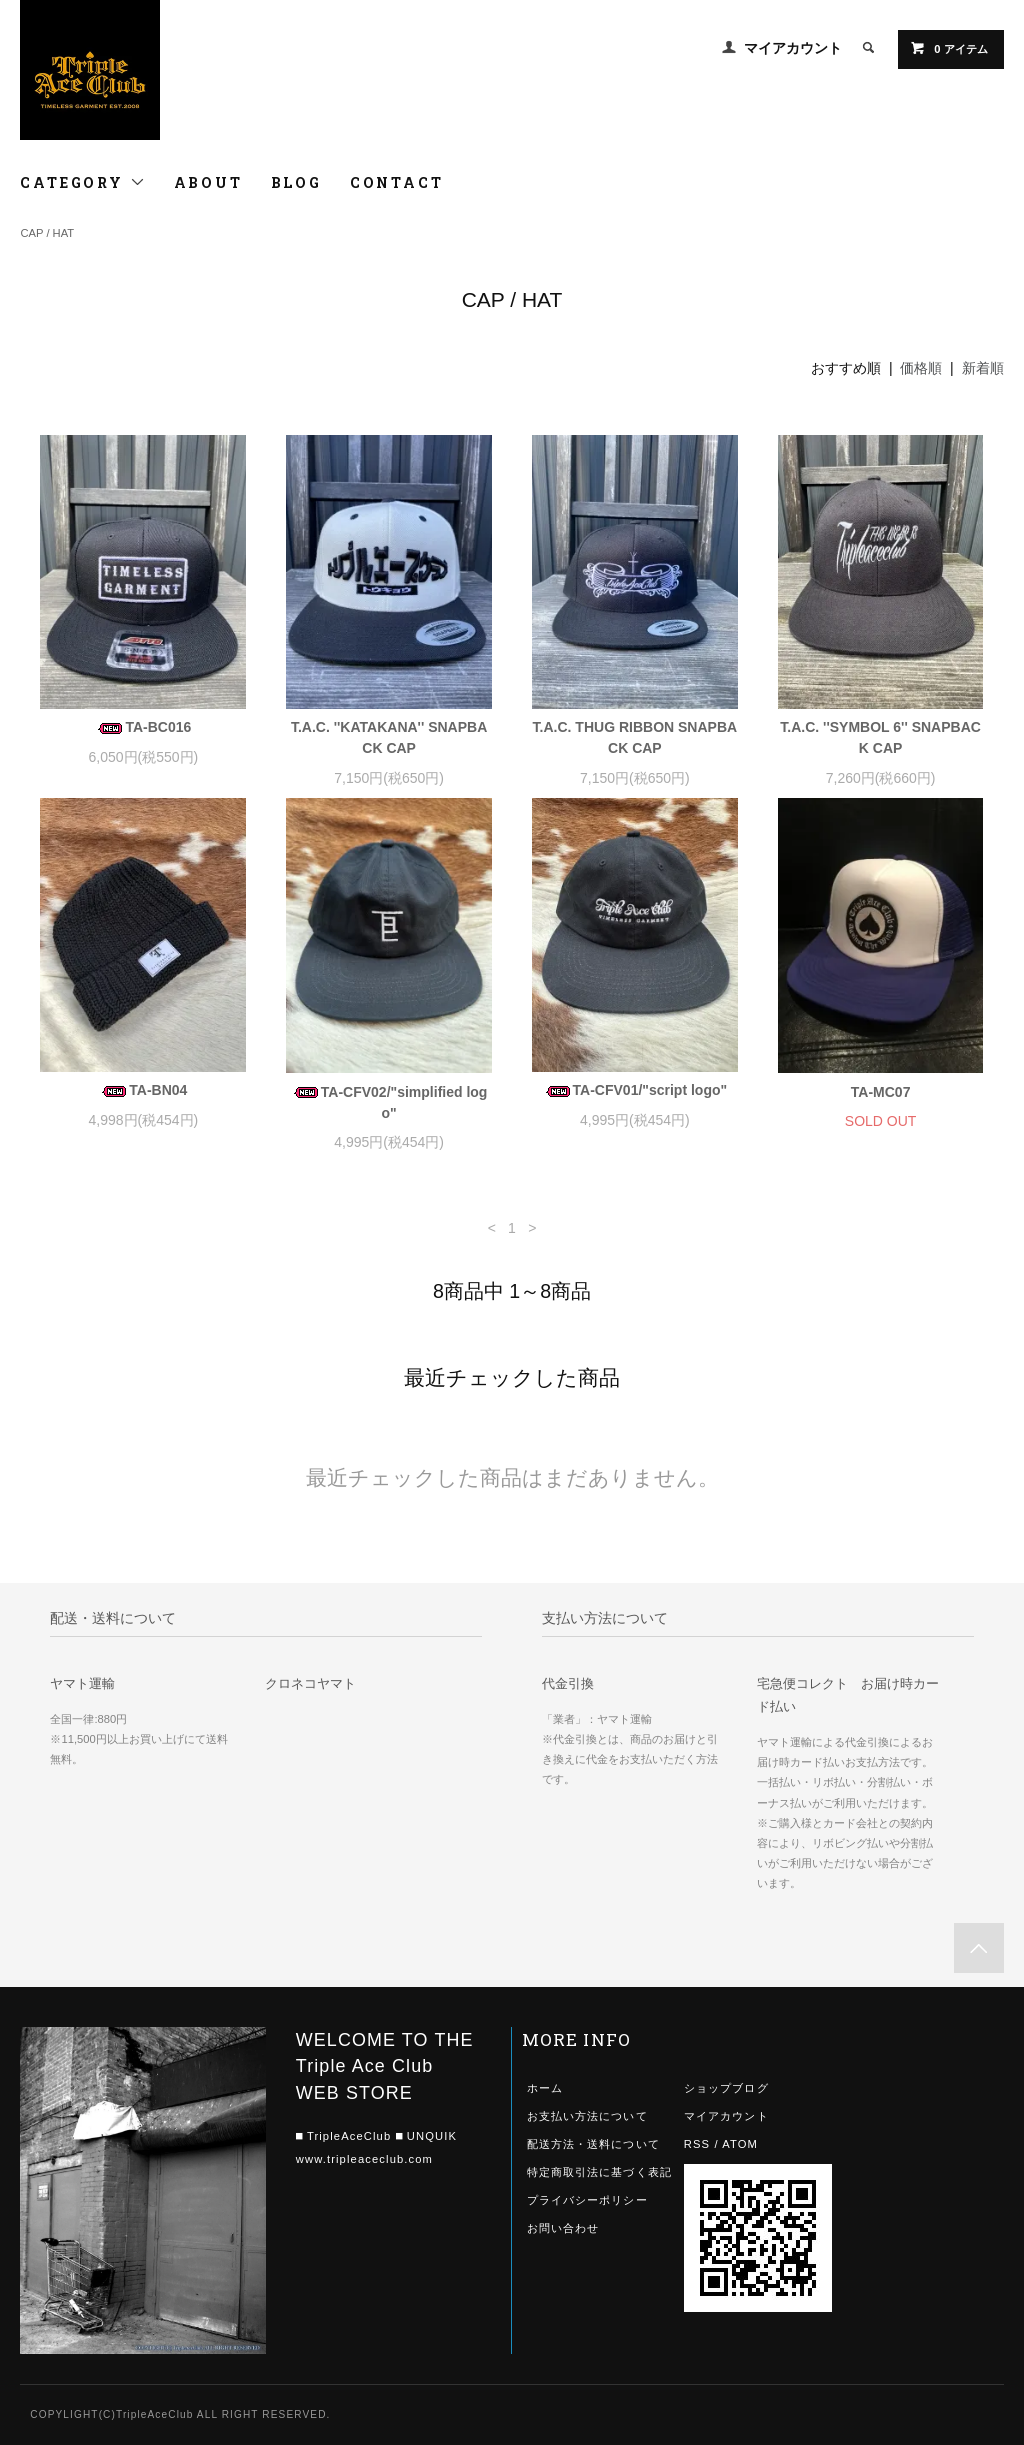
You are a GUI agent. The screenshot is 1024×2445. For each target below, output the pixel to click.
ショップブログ (726, 2088)
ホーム (545, 2088)
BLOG (296, 182)
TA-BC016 (143, 727)
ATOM (740, 2144)
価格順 (921, 368)
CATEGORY (82, 182)
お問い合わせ (563, 2228)
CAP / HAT (47, 233)
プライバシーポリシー (587, 2200)
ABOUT (208, 182)
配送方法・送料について (593, 2144)
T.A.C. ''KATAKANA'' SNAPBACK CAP (389, 737)
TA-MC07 (881, 1092)
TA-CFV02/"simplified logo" (389, 1102)
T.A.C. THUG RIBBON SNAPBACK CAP (635, 737)
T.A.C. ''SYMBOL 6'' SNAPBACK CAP (880, 737)
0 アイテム (948, 48)
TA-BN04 (143, 1090)
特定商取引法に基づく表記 (599, 2172)
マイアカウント (793, 48)
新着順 (983, 368)
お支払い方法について (587, 2116)
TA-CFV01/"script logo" (635, 1090)
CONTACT (397, 182)
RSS (697, 2144)
